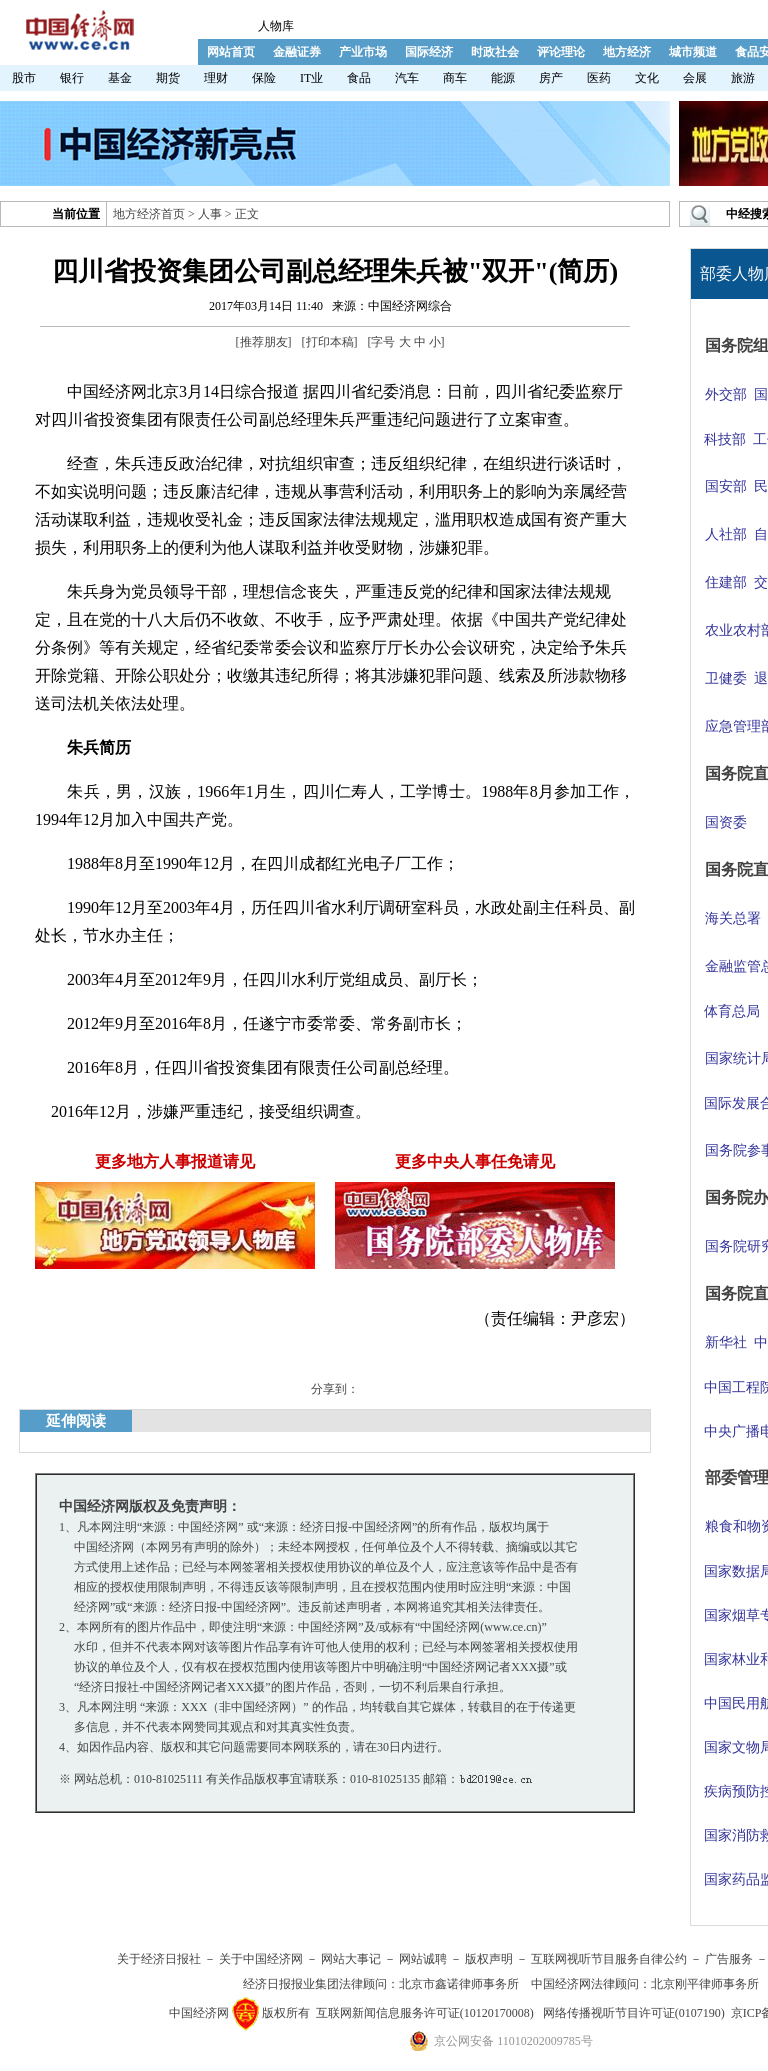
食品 (359, 78)
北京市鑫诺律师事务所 (459, 1984)
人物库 (276, 26)
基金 (120, 78)
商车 (455, 78)
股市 (24, 78)
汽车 (407, 78)
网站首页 (231, 52)
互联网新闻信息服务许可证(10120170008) (425, 2013)
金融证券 (297, 52)
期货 (168, 78)
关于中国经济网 (261, 1959)
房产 (551, 78)
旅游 (743, 78)
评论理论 (561, 52)
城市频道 (693, 52)
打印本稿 (330, 342)
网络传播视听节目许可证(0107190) (634, 2013)
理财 (216, 78)
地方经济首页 (149, 214)
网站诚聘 (423, 1959)
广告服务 (729, 1959)
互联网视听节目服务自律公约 (609, 1959)
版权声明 (489, 1959)
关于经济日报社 (159, 1959)
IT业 (311, 78)
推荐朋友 (264, 342)
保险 (264, 78)
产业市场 (363, 52)
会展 (695, 78)
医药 (599, 78)
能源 (503, 78)
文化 (647, 78)
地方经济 (627, 52)
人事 (210, 214)
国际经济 (429, 52)
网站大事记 (351, 1959)
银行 (72, 78)
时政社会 (495, 52)
